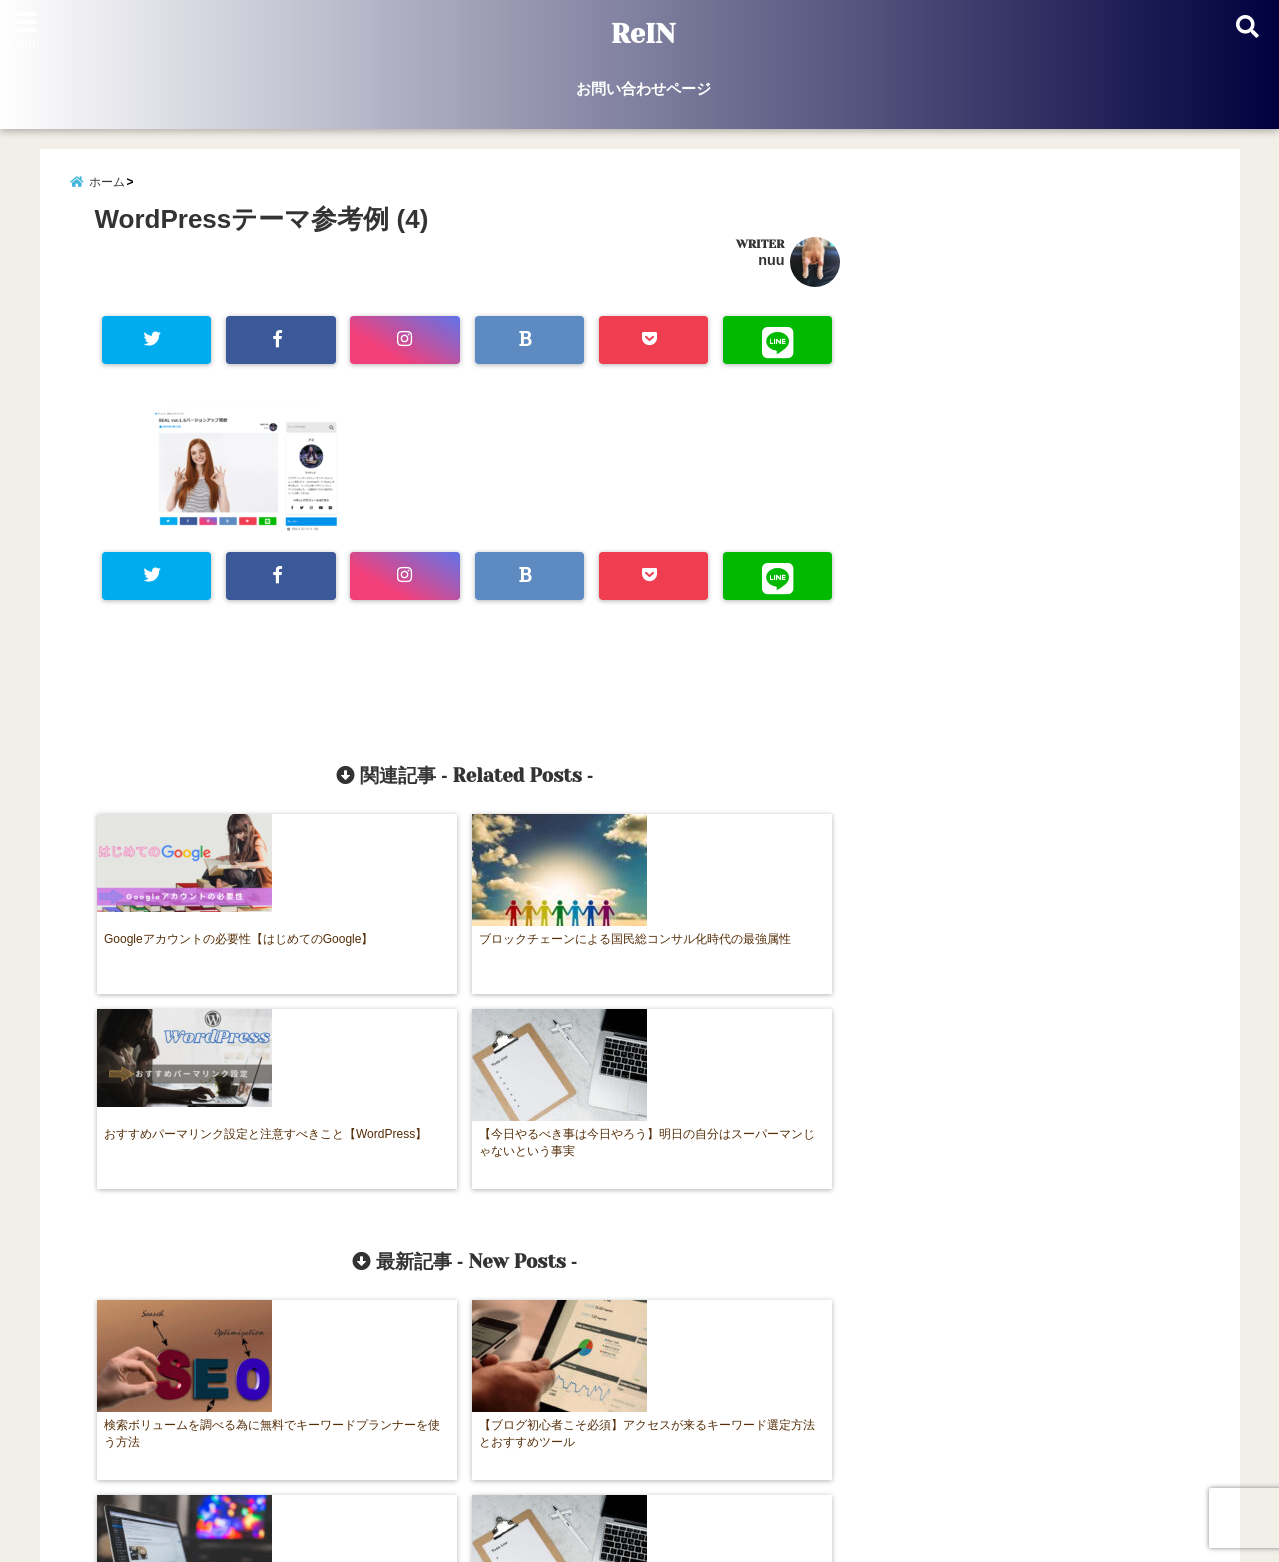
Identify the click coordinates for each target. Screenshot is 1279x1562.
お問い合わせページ (643, 88)
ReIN (642, 34)
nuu (771, 269)
